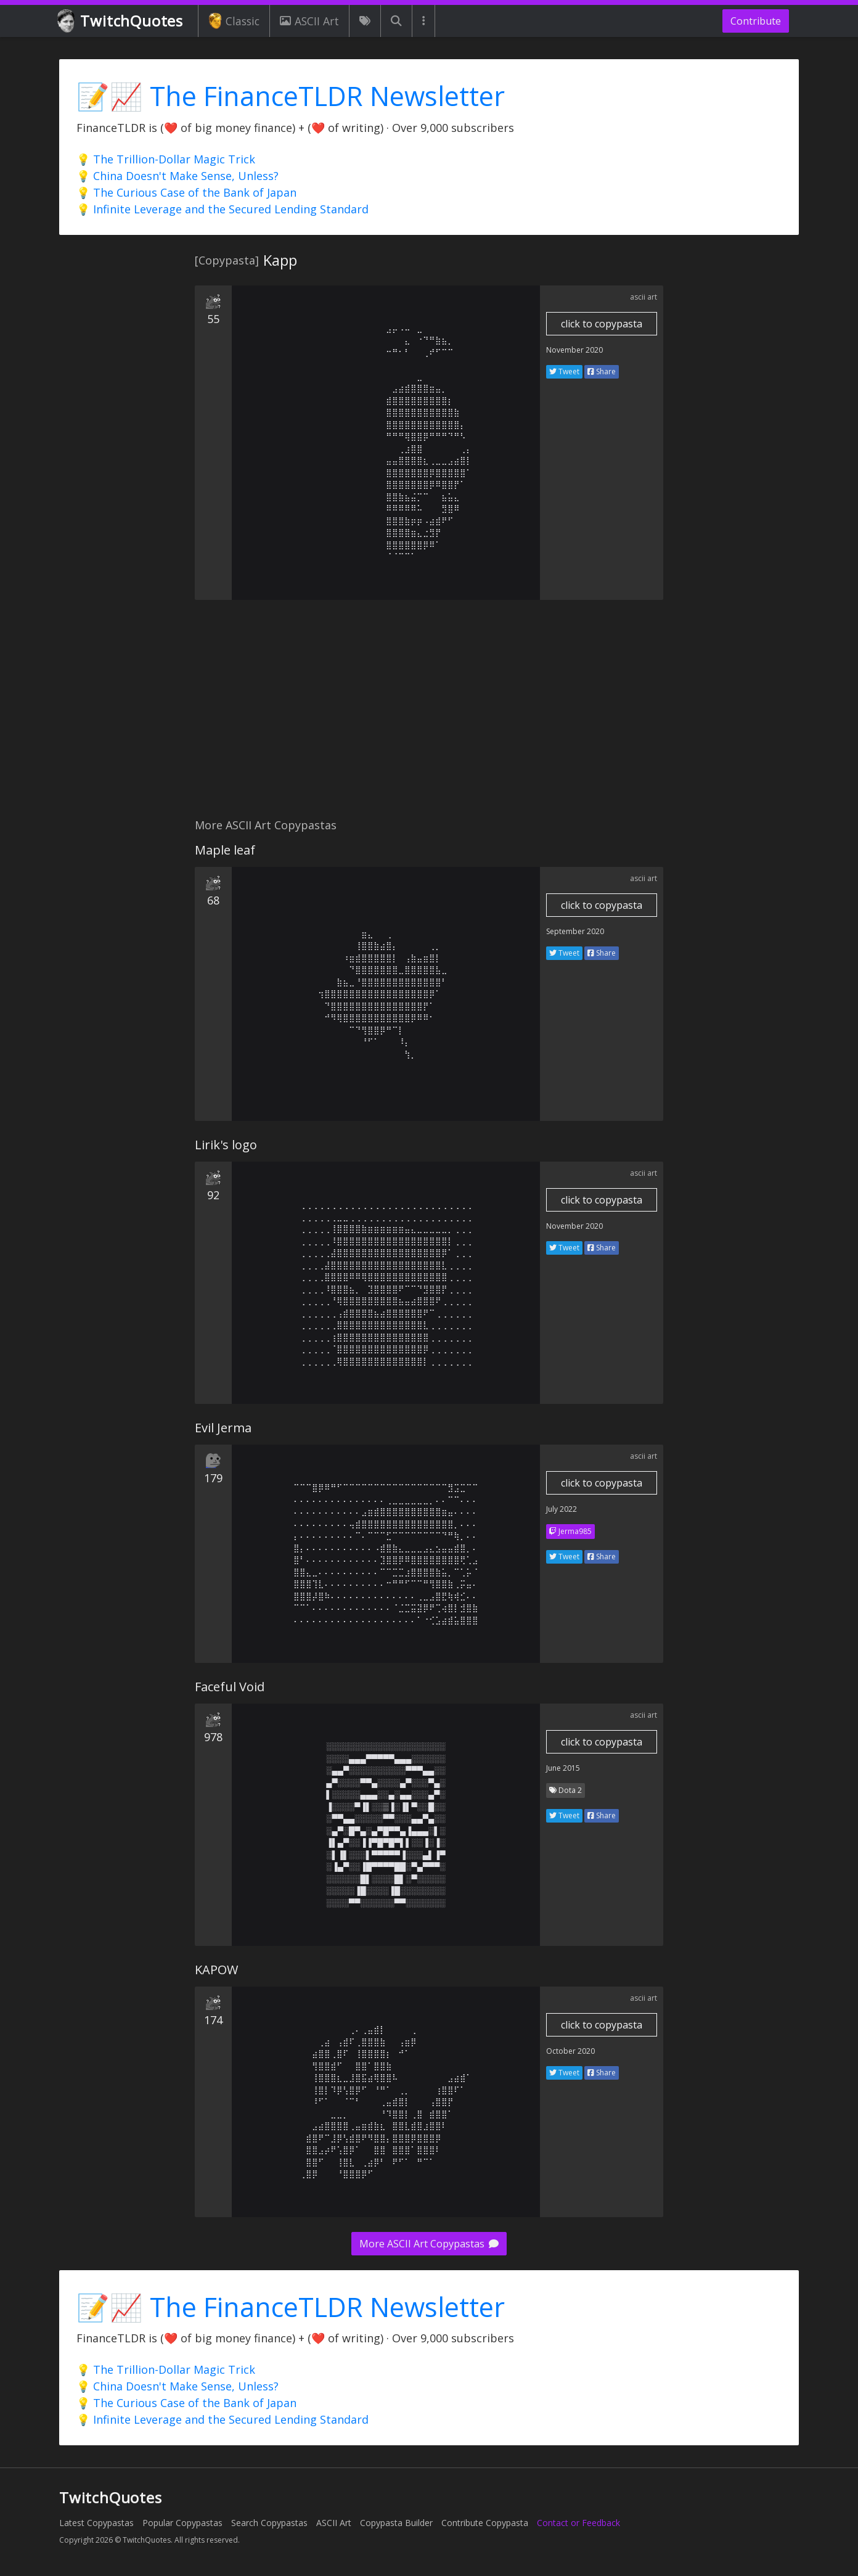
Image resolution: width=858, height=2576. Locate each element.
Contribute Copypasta (484, 2523)
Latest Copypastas (96, 2523)
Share (601, 371)
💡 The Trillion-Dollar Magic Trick (165, 159)
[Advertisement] (429, 716)
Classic (233, 21)
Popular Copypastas (182, 2523)
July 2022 (561, 1509)
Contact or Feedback (578, 2523)
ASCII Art (309, 21)
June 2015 (563, 1768)
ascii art (643, 297)
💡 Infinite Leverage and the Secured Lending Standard (222, 209)
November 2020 (574, 350)
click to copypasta (601, 323)
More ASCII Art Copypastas (429, 2243)
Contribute (755, 21)
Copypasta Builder (396, 2523)
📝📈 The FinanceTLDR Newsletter (290, 96)
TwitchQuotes (121, 21)
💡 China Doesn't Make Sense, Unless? (177, 175)
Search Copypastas (269, 2523)
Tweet (564, 371)
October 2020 (570, 2051)
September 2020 (575, 931)
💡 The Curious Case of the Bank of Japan (186, 192)
